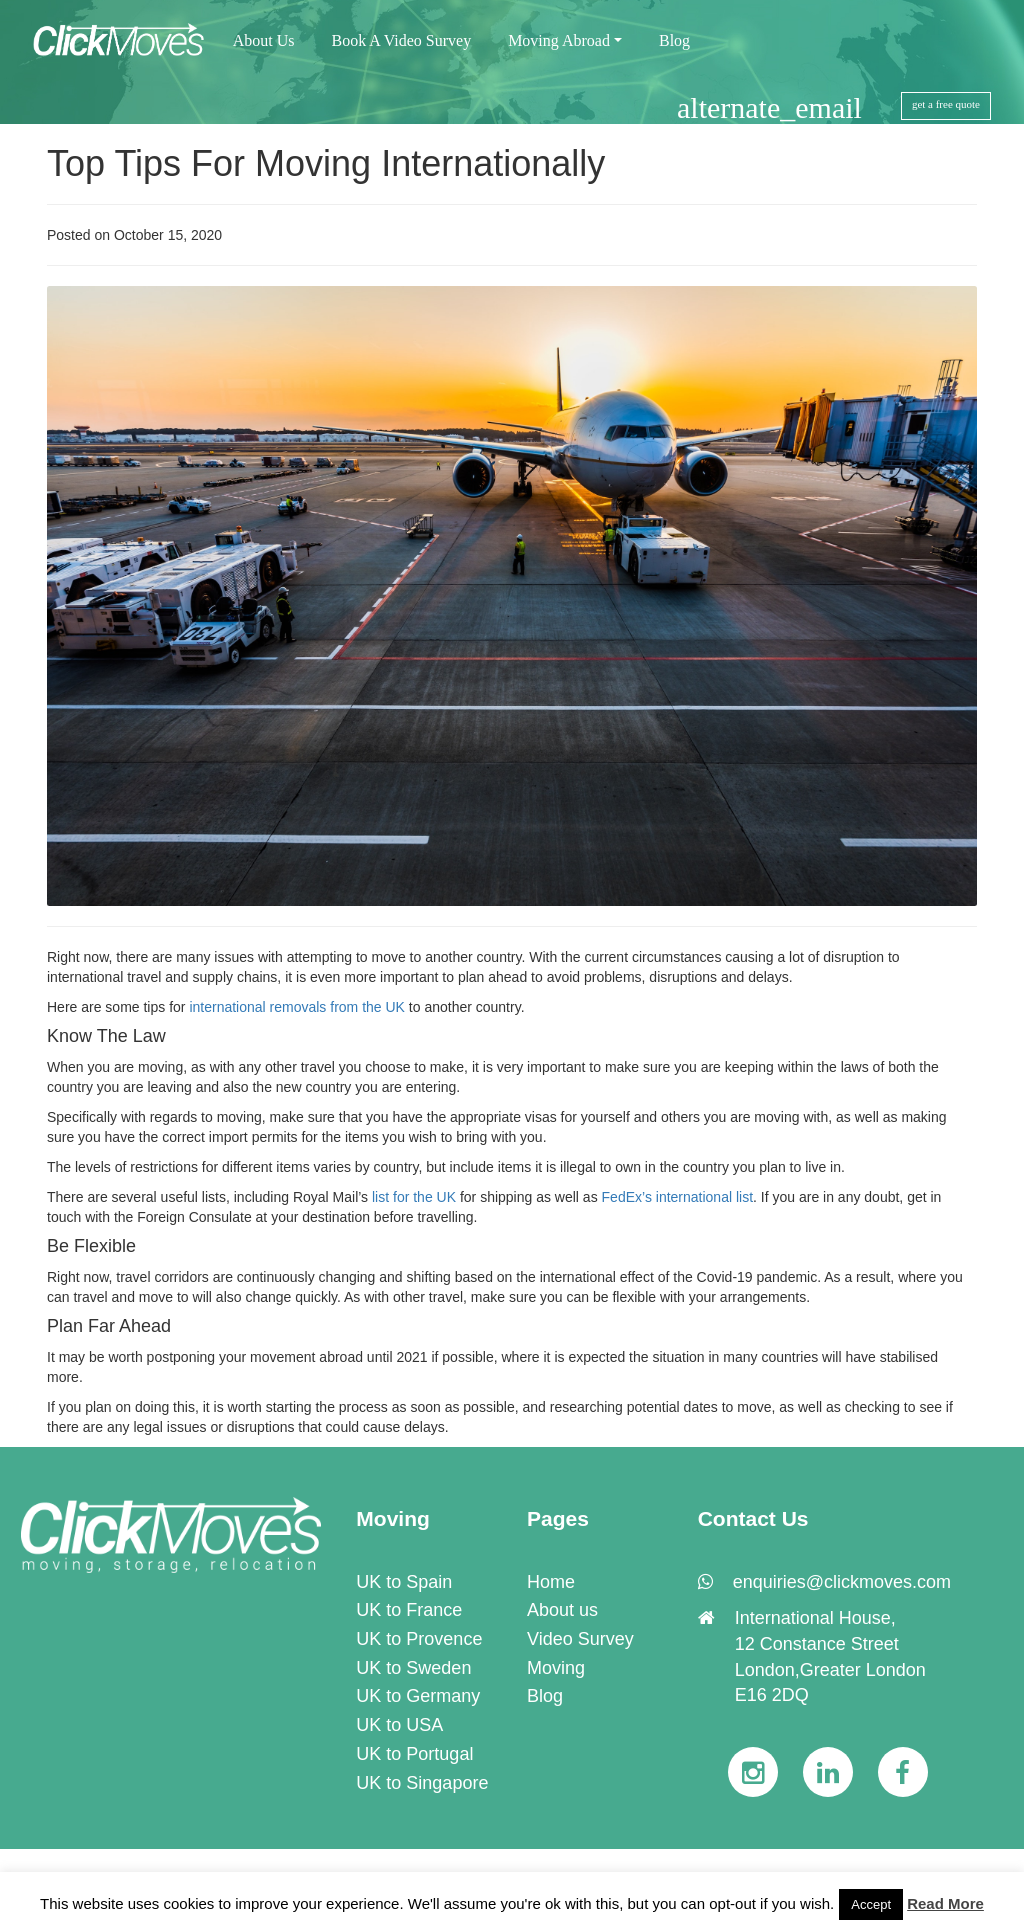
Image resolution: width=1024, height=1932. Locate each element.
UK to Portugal (414, 1754)
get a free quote (946, 104)
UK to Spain (404, 1582)
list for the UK (414, 1197)
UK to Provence (419, 1639)
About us (562, 1610)
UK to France (409, 1610)
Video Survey (580, 1639)
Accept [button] (871, 1904)
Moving (556, 1668)
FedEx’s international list (677, 1197)
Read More (945, 1903)
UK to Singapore (422, 1783)
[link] (171, 1535)
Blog (545, 1696)
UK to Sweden (413, 1668)
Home (551, 1582)
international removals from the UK (297, 1007)
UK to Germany (418, 1696)
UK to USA (399, 1725)
